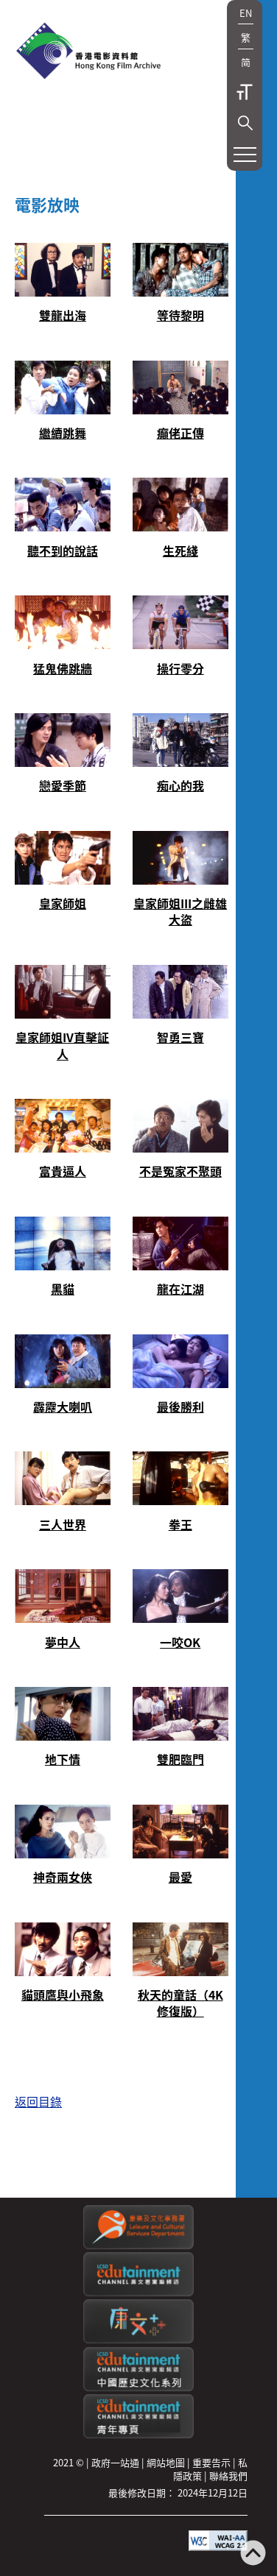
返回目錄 (38, 2101)
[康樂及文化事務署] (138, 2245)
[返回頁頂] (253, 2554)
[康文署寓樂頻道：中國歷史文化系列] (138, 2387)
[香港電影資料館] (88, 52)
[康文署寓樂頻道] (138, 2292)
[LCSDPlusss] (138, 2339)
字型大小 (244, 92)
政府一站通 (115, 2462)
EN (245, 13)
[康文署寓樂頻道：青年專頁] (138, 2434)
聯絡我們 (228, 2476)
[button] (245, 123)
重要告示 (211, 2462)
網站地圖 (166, 2462)
